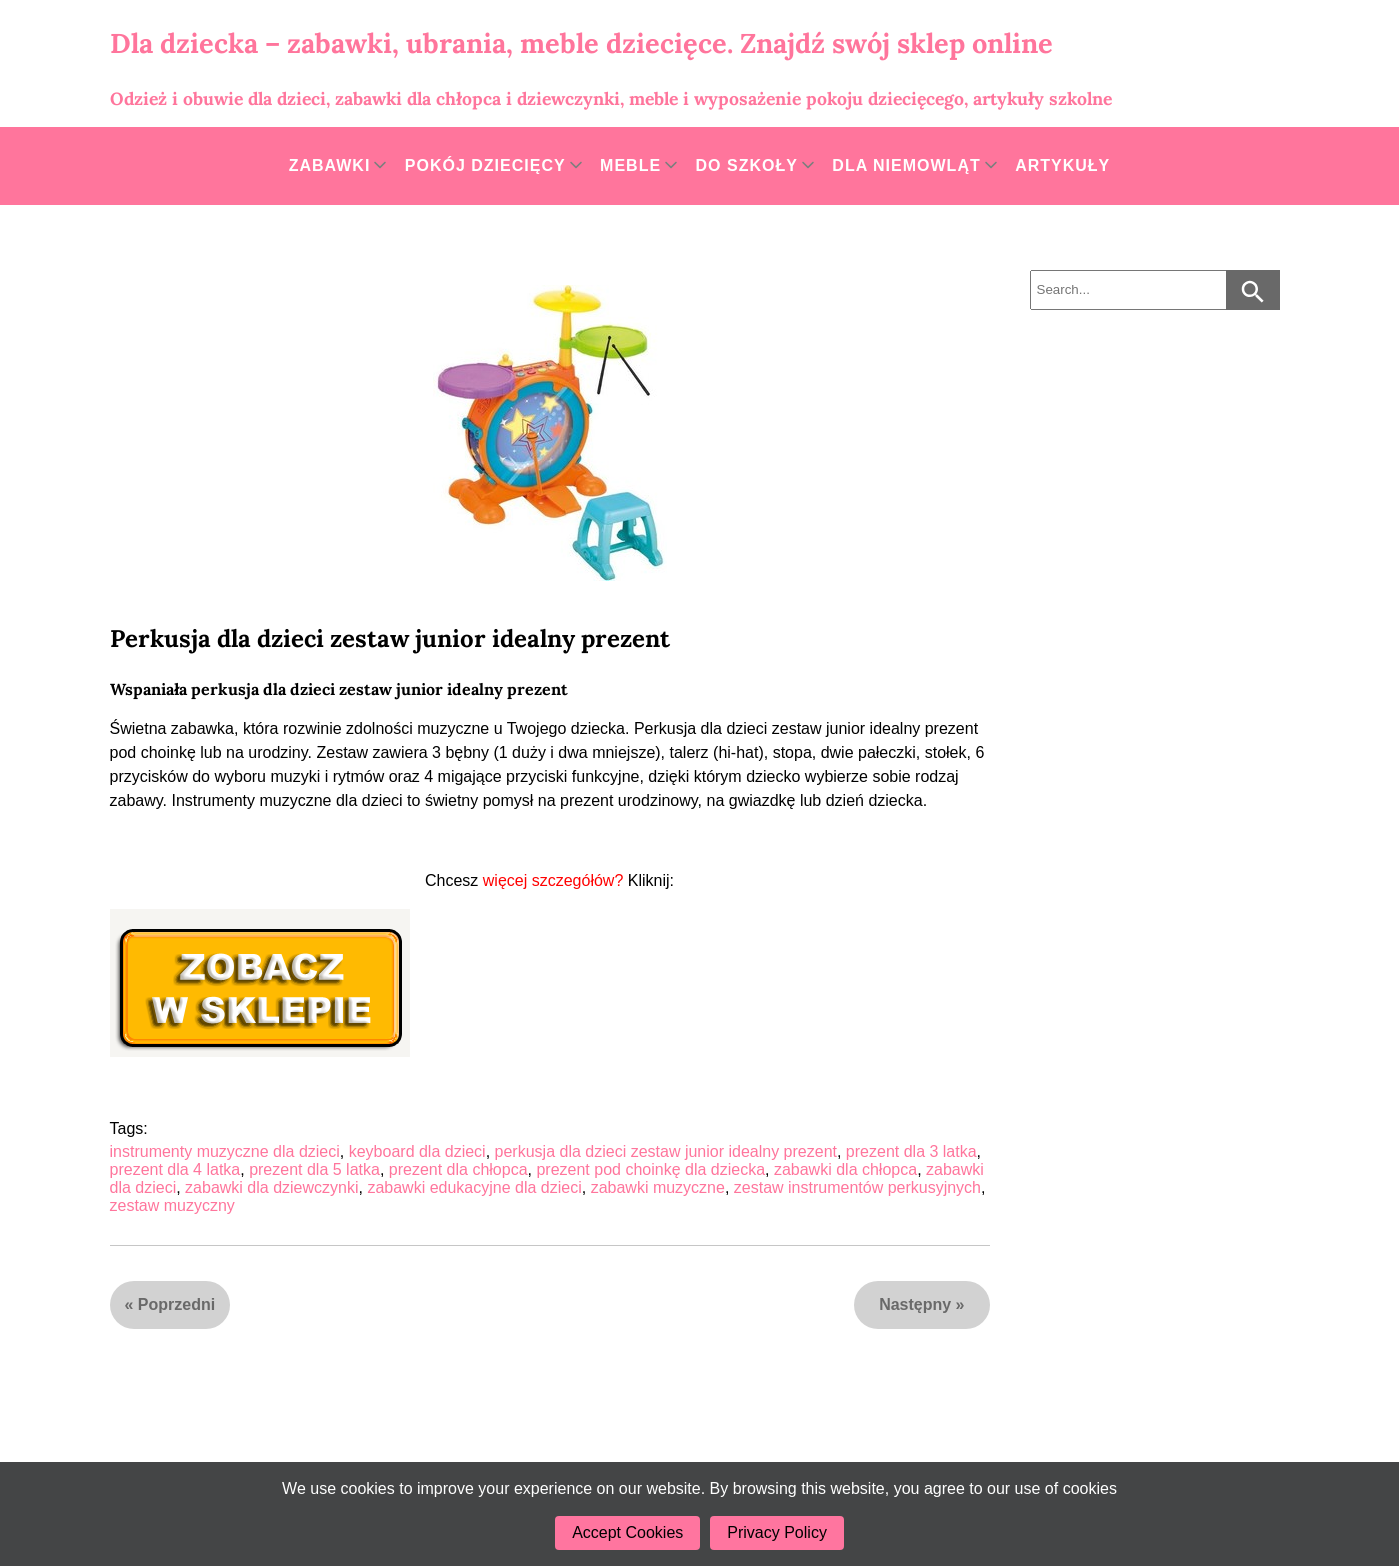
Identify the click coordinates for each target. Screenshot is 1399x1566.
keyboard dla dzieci (417, 1151)
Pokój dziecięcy (485, 165)
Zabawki (330, 165)
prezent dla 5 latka (314, 1169)
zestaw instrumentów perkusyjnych (857, 1187)
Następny (915, 1304)
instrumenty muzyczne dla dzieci (225, 1151)
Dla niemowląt (906, 165)
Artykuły (1062, 165)
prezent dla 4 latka (175, 1169)
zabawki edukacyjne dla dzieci (474, 1187)
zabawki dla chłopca (845, 1169)
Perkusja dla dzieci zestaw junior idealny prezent (390, 638)
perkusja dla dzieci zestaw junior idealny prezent (666, 1151)
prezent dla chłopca (458, 1169)
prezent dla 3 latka (911, 1151)
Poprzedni (176, 1304)
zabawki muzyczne (658, 1187)
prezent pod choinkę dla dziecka (650, 1169)
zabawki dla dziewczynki (271, 1187)
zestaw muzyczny (172, 1205)
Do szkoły (747, 165)
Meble (630, 165)
